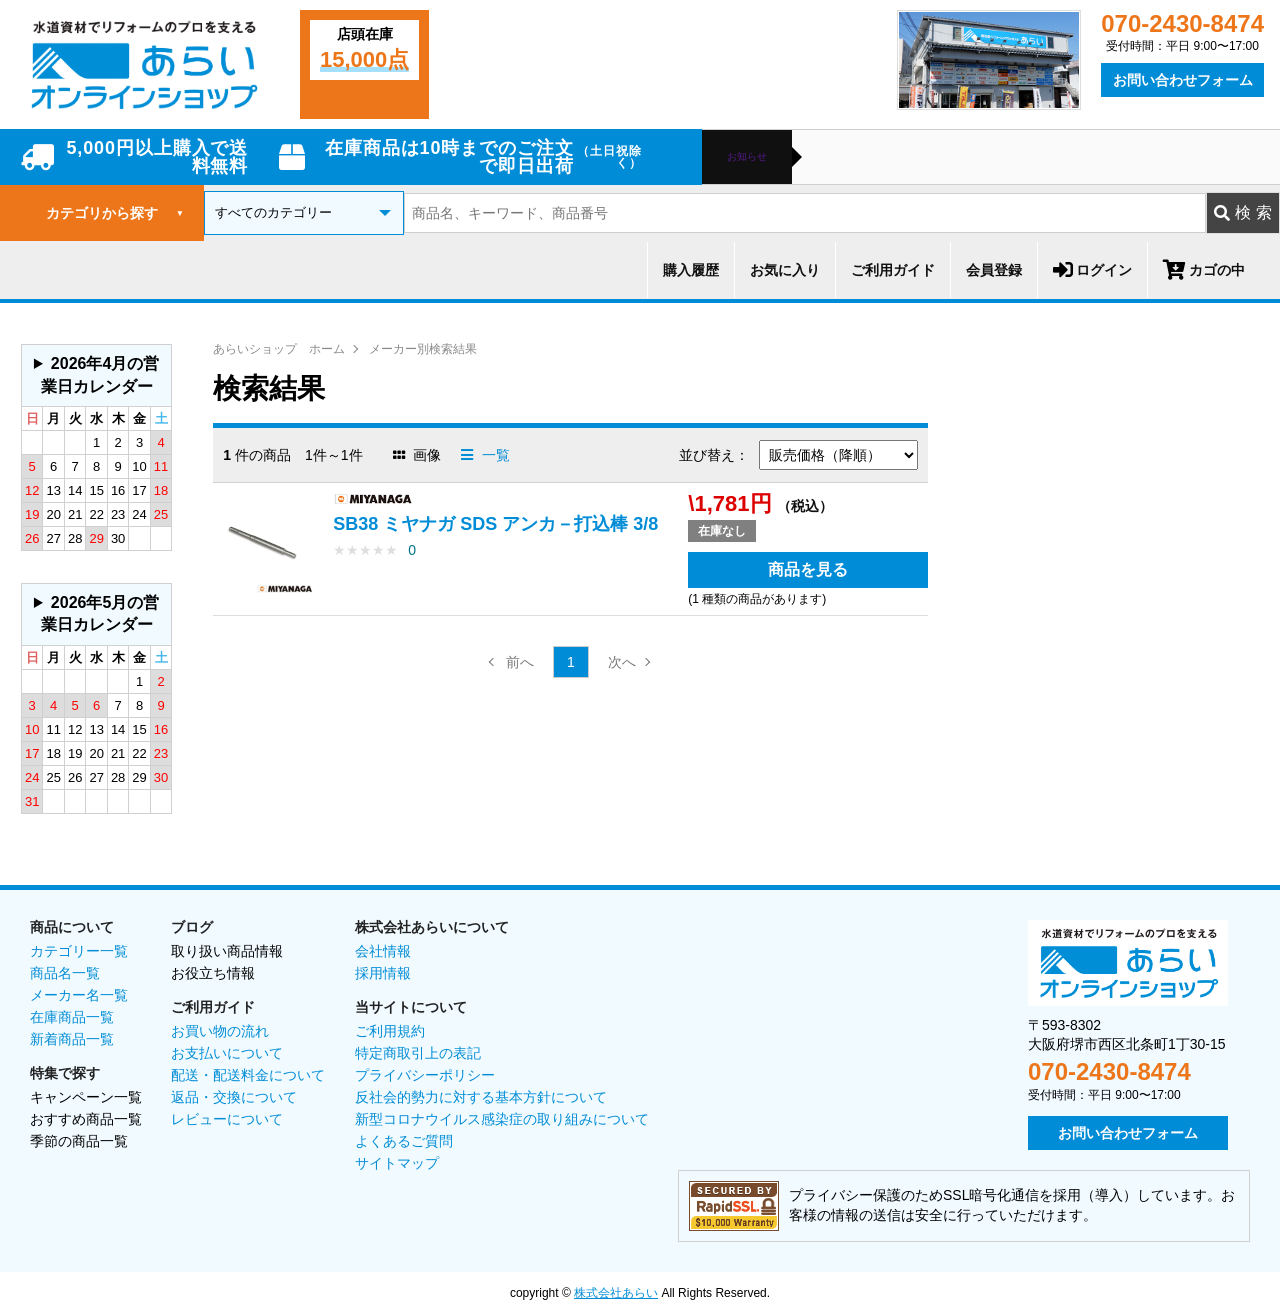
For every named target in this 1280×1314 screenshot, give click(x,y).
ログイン (1092, 270)
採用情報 (383, 973)
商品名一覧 (65, 973)
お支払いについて (227, 1053)
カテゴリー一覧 (79, 951)
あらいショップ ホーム (279, 349)
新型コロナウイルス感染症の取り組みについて (502, 1119)
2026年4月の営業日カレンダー (100, 374)
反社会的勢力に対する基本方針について (481, 1097)
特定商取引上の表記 (418, 1053)
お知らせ (747, 157)
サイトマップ (397, 1163)
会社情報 (383, 951)
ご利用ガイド (893, 270)
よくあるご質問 (404, 1141)
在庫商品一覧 (72, 1017)
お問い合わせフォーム (1183, 80)
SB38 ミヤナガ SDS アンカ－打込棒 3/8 (495, 524)
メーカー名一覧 (79, 995)
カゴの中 (1204, 270)
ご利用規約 (390, 1031)
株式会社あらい (616, 1293)
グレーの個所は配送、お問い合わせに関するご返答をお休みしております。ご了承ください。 (96, 375)
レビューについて (227, 1119)
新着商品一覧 (72, 1039)
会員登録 (994, 270)
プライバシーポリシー (425, 1075)
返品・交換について (234, 1097)
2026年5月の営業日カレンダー (100, 613)
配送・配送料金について (248, 1075)
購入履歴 (691, 270)
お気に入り (785, 270)
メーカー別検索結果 (423, 349)
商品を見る (808, 569)
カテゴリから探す (115, 213)
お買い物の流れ (220, 1031)
